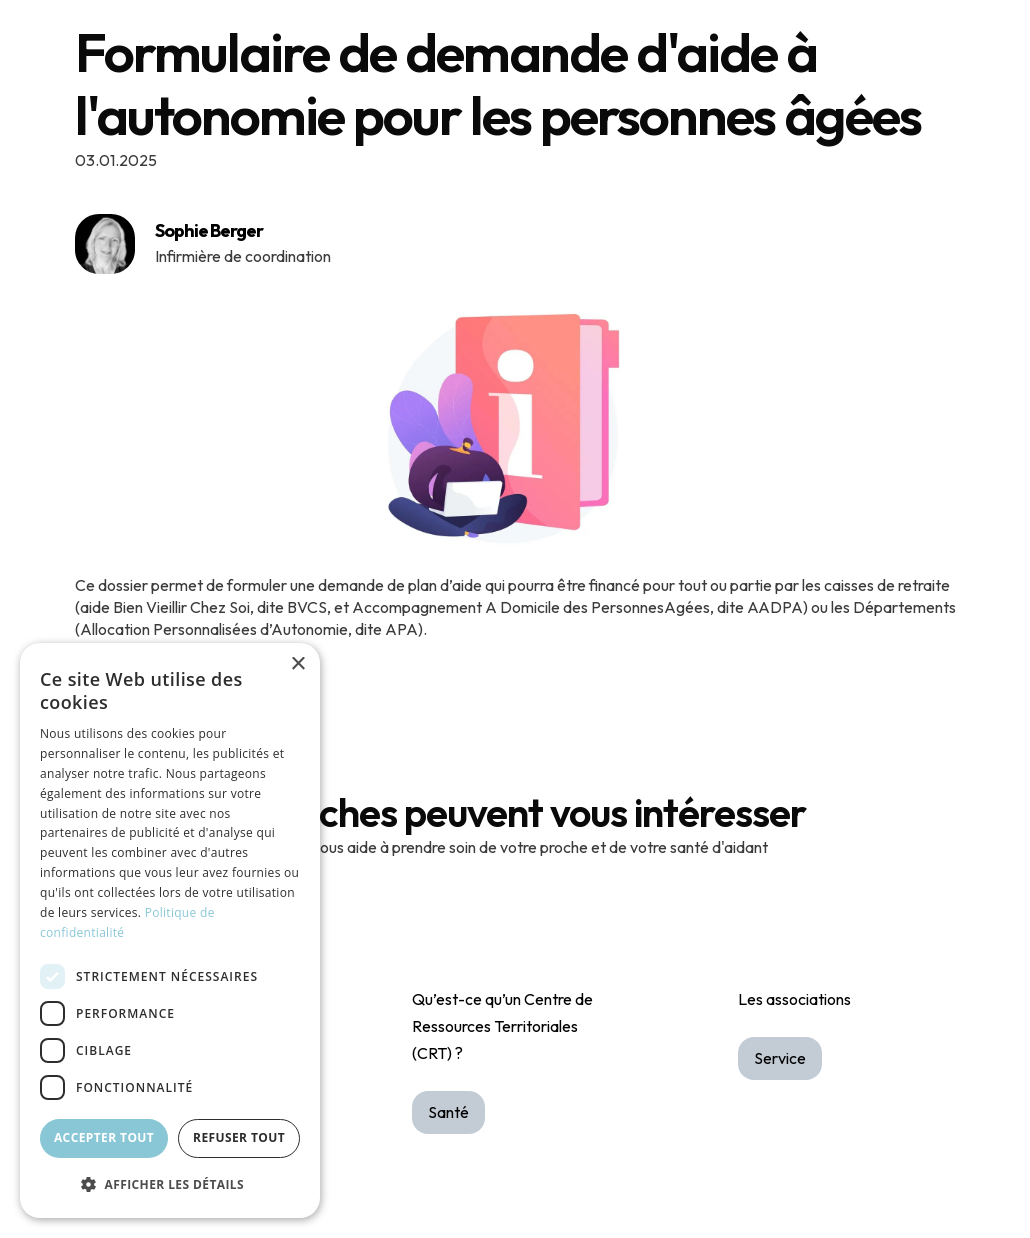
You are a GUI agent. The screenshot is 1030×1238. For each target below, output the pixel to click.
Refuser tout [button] (239, 1137)
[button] (170, 1184)
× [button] (297, 664)
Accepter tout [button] (104, 1137)
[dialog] (170, 930)
